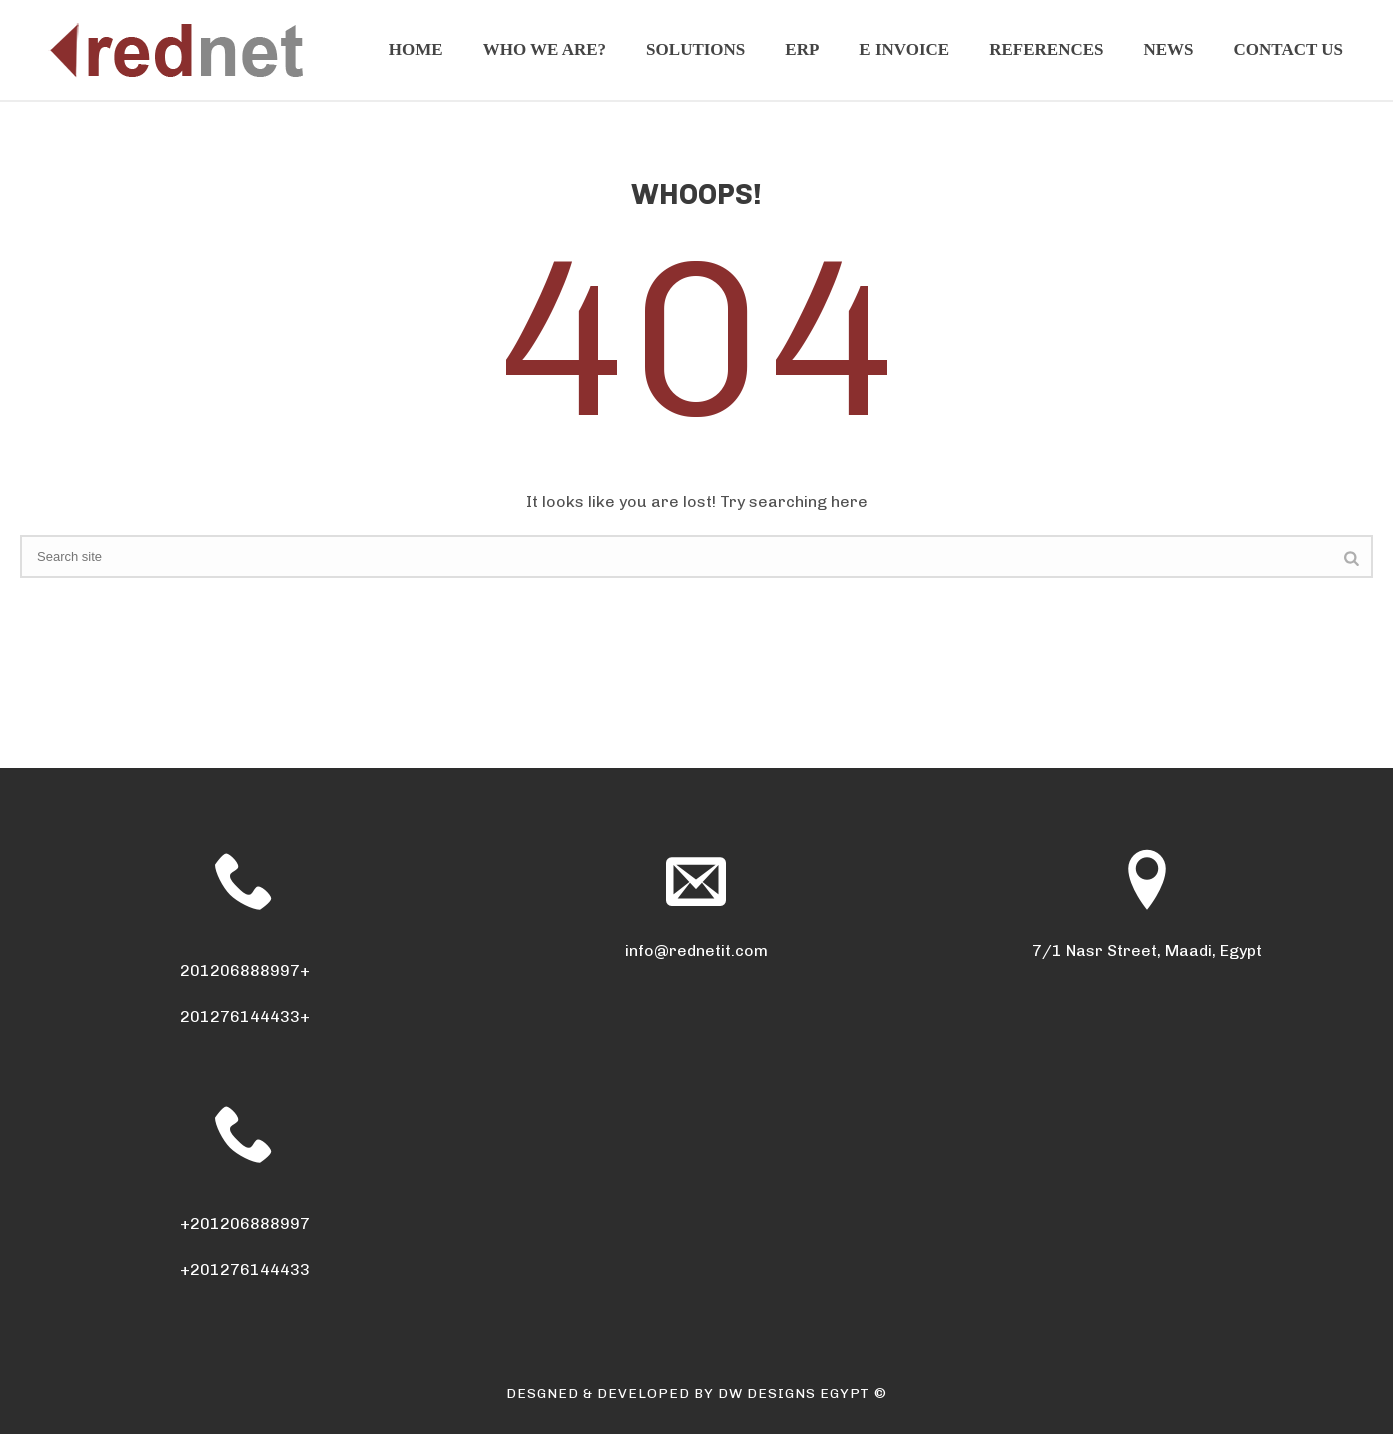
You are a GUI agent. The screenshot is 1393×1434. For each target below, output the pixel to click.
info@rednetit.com (696, 950)
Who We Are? (544, 49)
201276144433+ (245, 1016)
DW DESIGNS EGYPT (794, 1393)
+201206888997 (245, 1223)
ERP (802, 49)
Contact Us (1288, 49)
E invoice (904, 49)
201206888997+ (245, 970)
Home (416, 49)
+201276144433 (245, 1269)
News (1169, 49)
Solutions (695, 49)
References (1046, 49)
